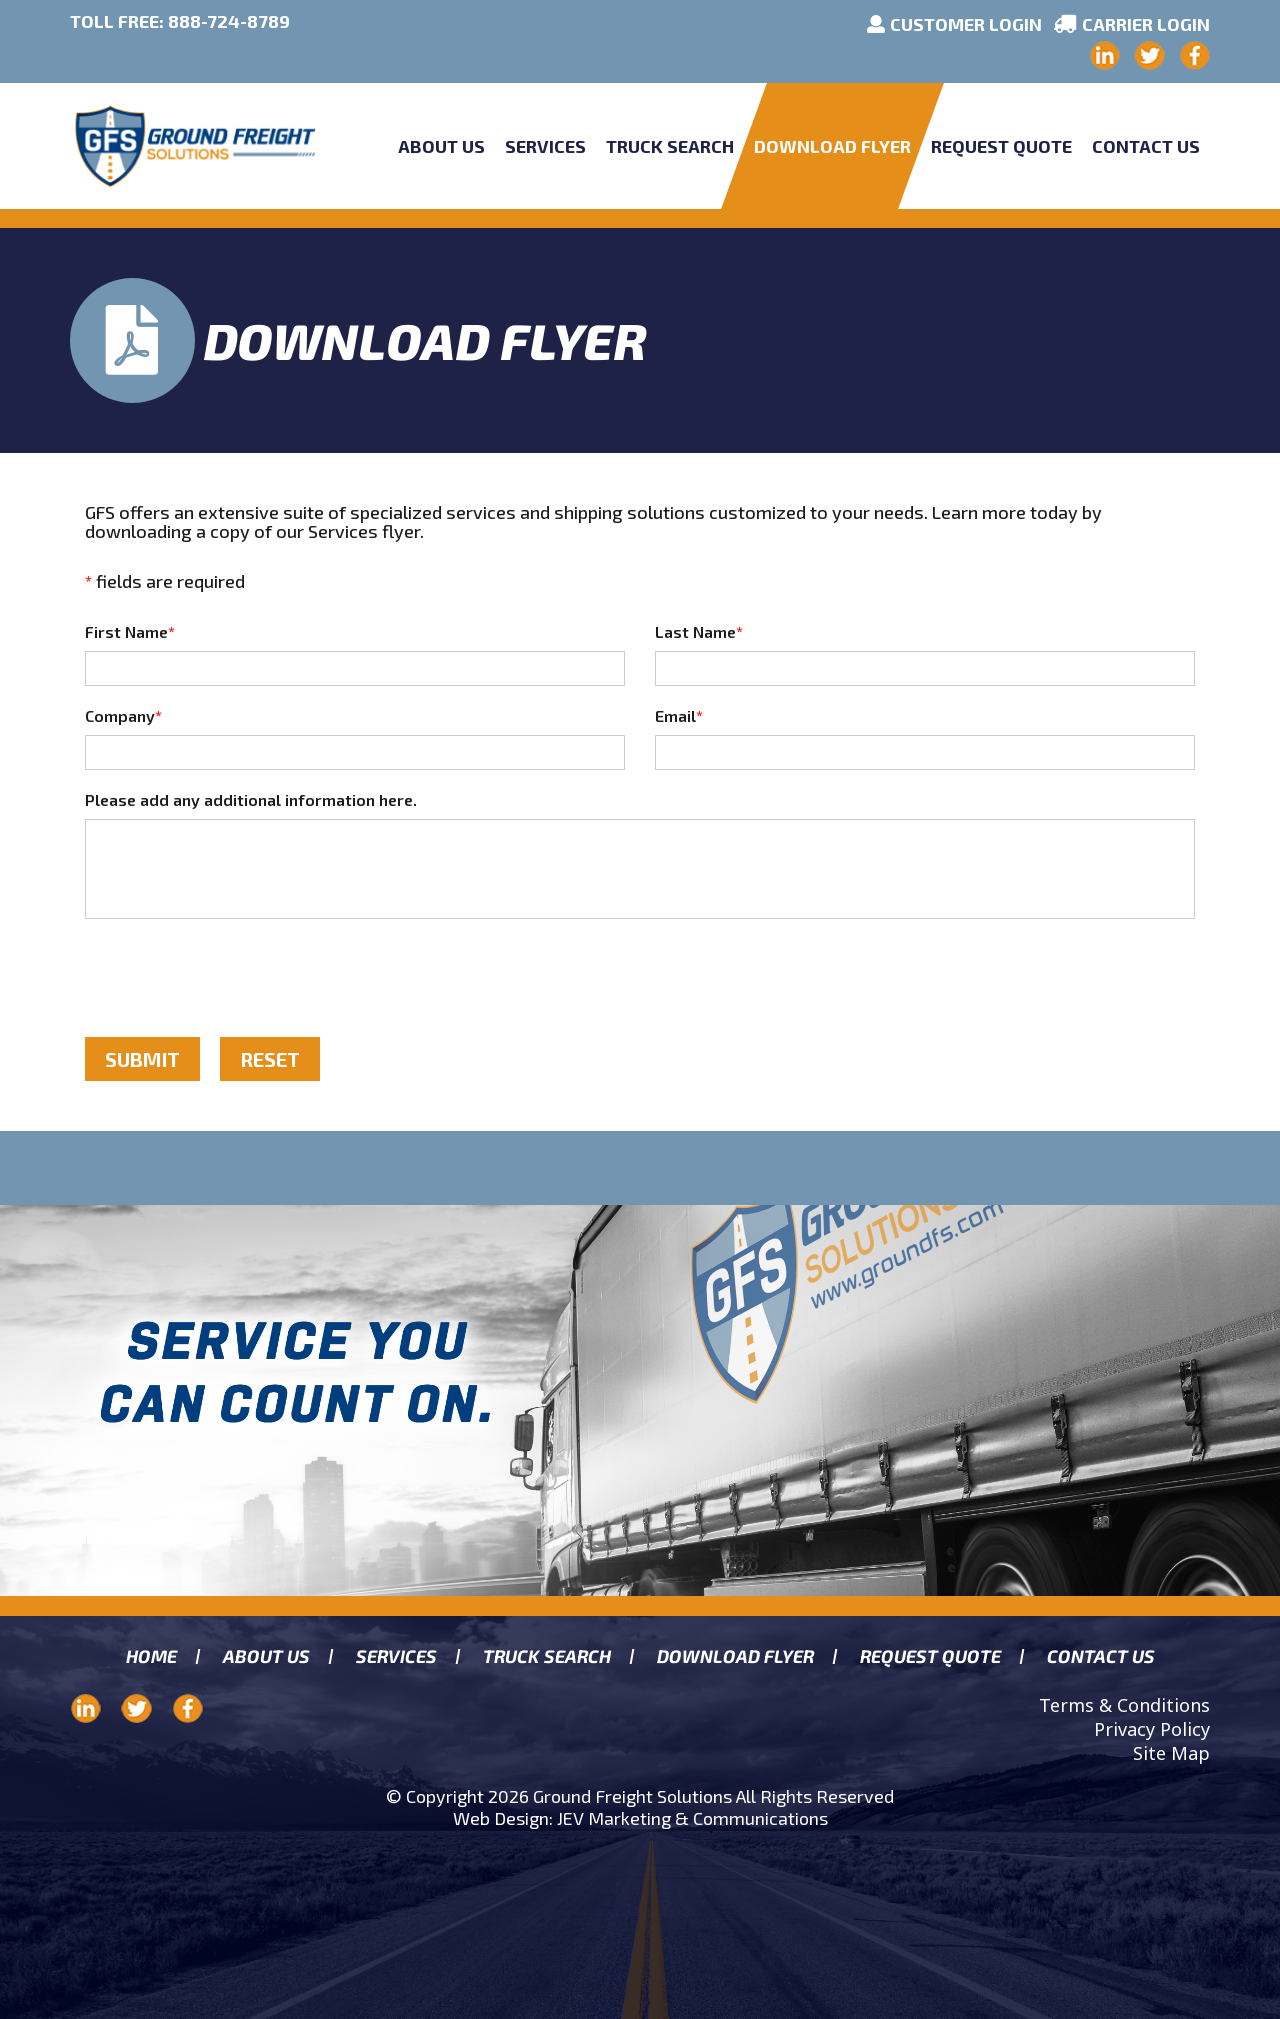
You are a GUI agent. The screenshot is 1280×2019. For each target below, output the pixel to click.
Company (123, 715)
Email (679, 715)
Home (151, 1656)
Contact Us (1146, 146)
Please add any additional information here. (251, 799)
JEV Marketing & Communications (692, 1818)
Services (545, 146)
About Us (441, 146)
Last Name (699, 631)
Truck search (546, 1656)
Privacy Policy (1152, 1729)
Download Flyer (832, 146)
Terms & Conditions (1124, 1705)
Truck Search (670, 146)
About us (266, 1656)
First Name (130, 631)
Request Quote (1001, 146)
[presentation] (237, 978)
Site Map (1171, 1753)
